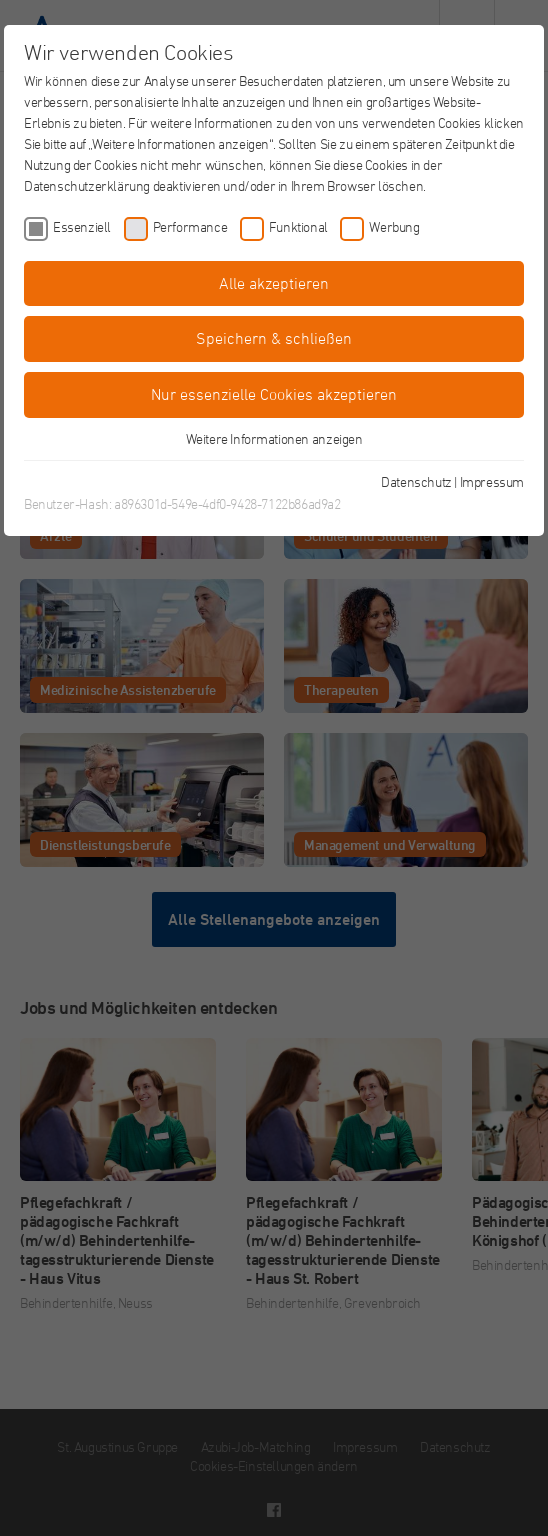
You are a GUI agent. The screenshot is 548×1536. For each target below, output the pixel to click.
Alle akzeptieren (274, 283)
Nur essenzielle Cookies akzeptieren (274, 394)
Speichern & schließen (274, 338)
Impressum (492, 481)
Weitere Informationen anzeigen (274, 438)
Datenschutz (416, 481)
